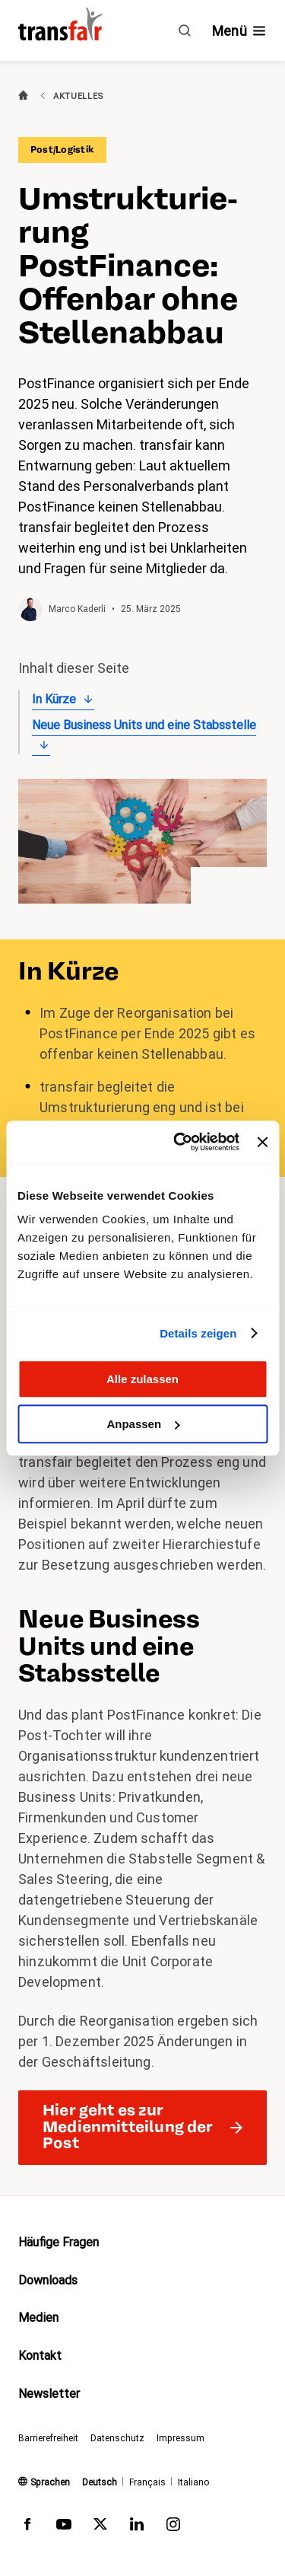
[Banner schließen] (262, 1142)
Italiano (193, 2482)
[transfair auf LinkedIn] (137, 2527)
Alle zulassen (142, 1378)
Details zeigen (198, 1333)
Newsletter (49, 2393)
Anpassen (142, 1423)
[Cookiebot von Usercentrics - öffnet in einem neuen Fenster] (179, 1142)
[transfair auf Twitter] (100, 2527)
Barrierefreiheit (48, 2438)
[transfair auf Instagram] (173, 2527)
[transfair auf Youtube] (64, 2527)
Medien (38, 2317)
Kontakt (40, 2355)
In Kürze (54, 699)
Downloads (48, 2280)
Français (147, 2482)
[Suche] (185, 30)
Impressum (180, 2438)
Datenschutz (117, 2438)
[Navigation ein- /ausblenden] (239, 31)
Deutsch (99, 2482)
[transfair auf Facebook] (27, 2527)
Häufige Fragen (58, 2242)
